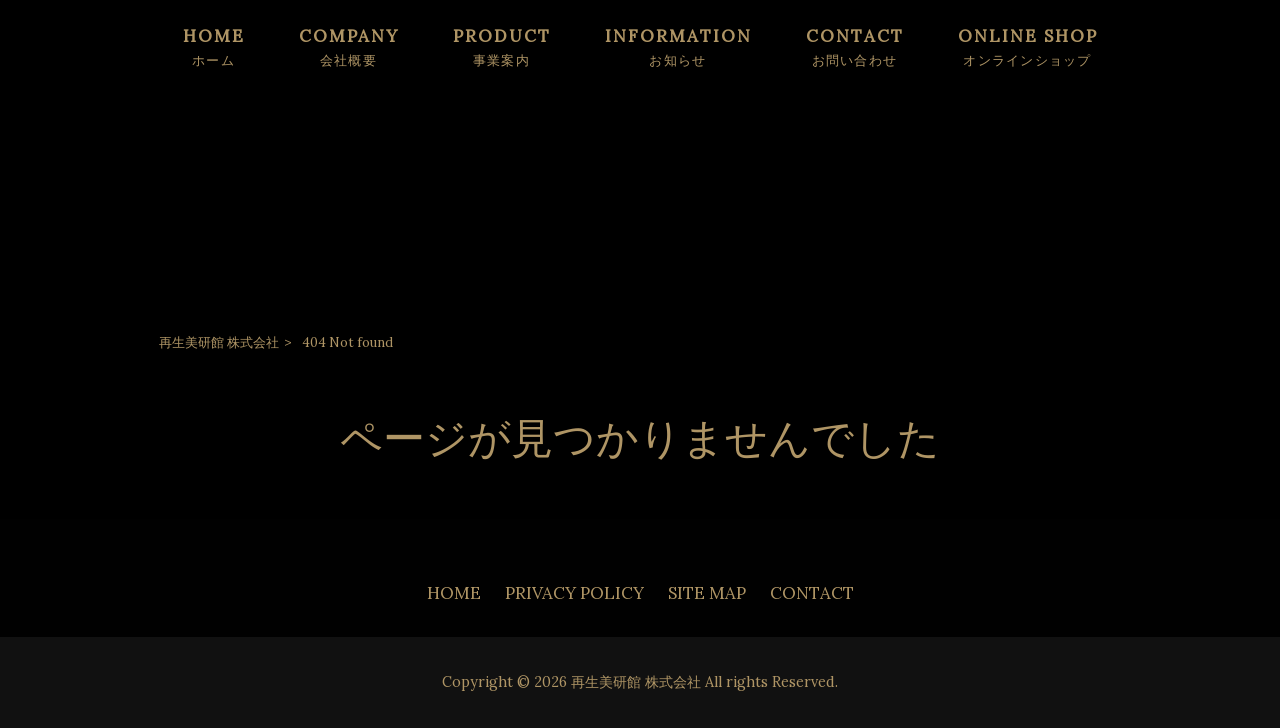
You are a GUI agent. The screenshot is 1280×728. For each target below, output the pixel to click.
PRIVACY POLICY (574, 593)
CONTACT (812, 593)
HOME (454, 593)
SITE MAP (707, 593)
